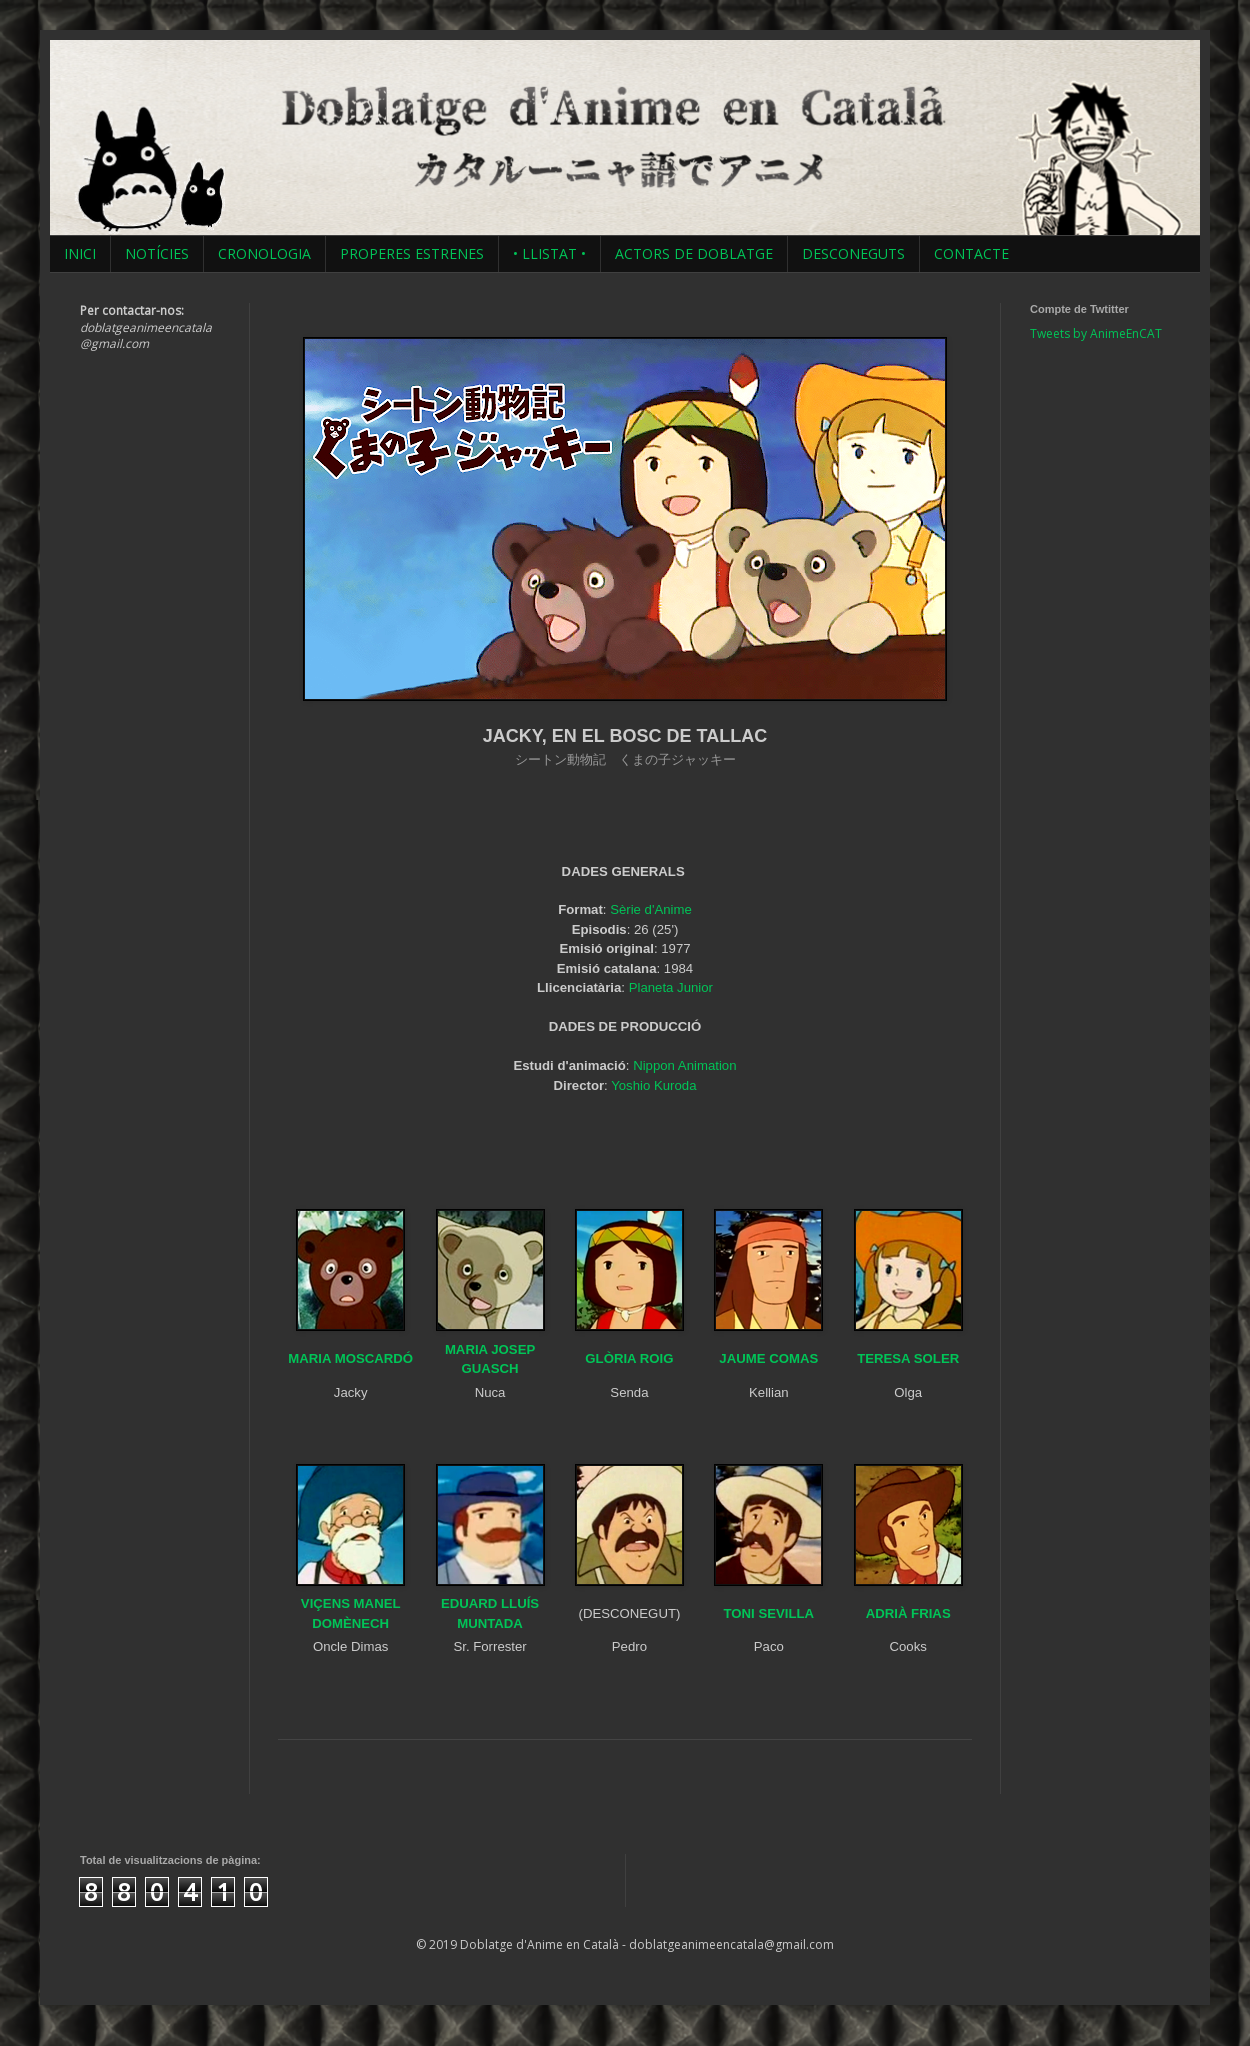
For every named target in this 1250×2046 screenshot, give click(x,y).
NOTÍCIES (157, 253)
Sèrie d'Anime (651, 909)
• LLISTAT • (549, 253)
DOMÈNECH (350, 1623)
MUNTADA (490, 1623)
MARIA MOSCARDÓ (350, 1358)
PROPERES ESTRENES (412, 253)
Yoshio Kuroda (653, 1085)
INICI (80, 253)
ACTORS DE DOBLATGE (694, 253)
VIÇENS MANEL (351, 1603)
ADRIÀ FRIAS (908, 1613)
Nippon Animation (684, 1065)
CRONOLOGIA (264, 253)
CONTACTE (971, 253)
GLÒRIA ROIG (629, 1358)
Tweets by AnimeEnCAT (1096, 333)
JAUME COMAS (768, 1358)
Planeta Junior (671, 987)
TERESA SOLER (908, 1358)
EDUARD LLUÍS (490, 1603)
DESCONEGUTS (853, 253)
